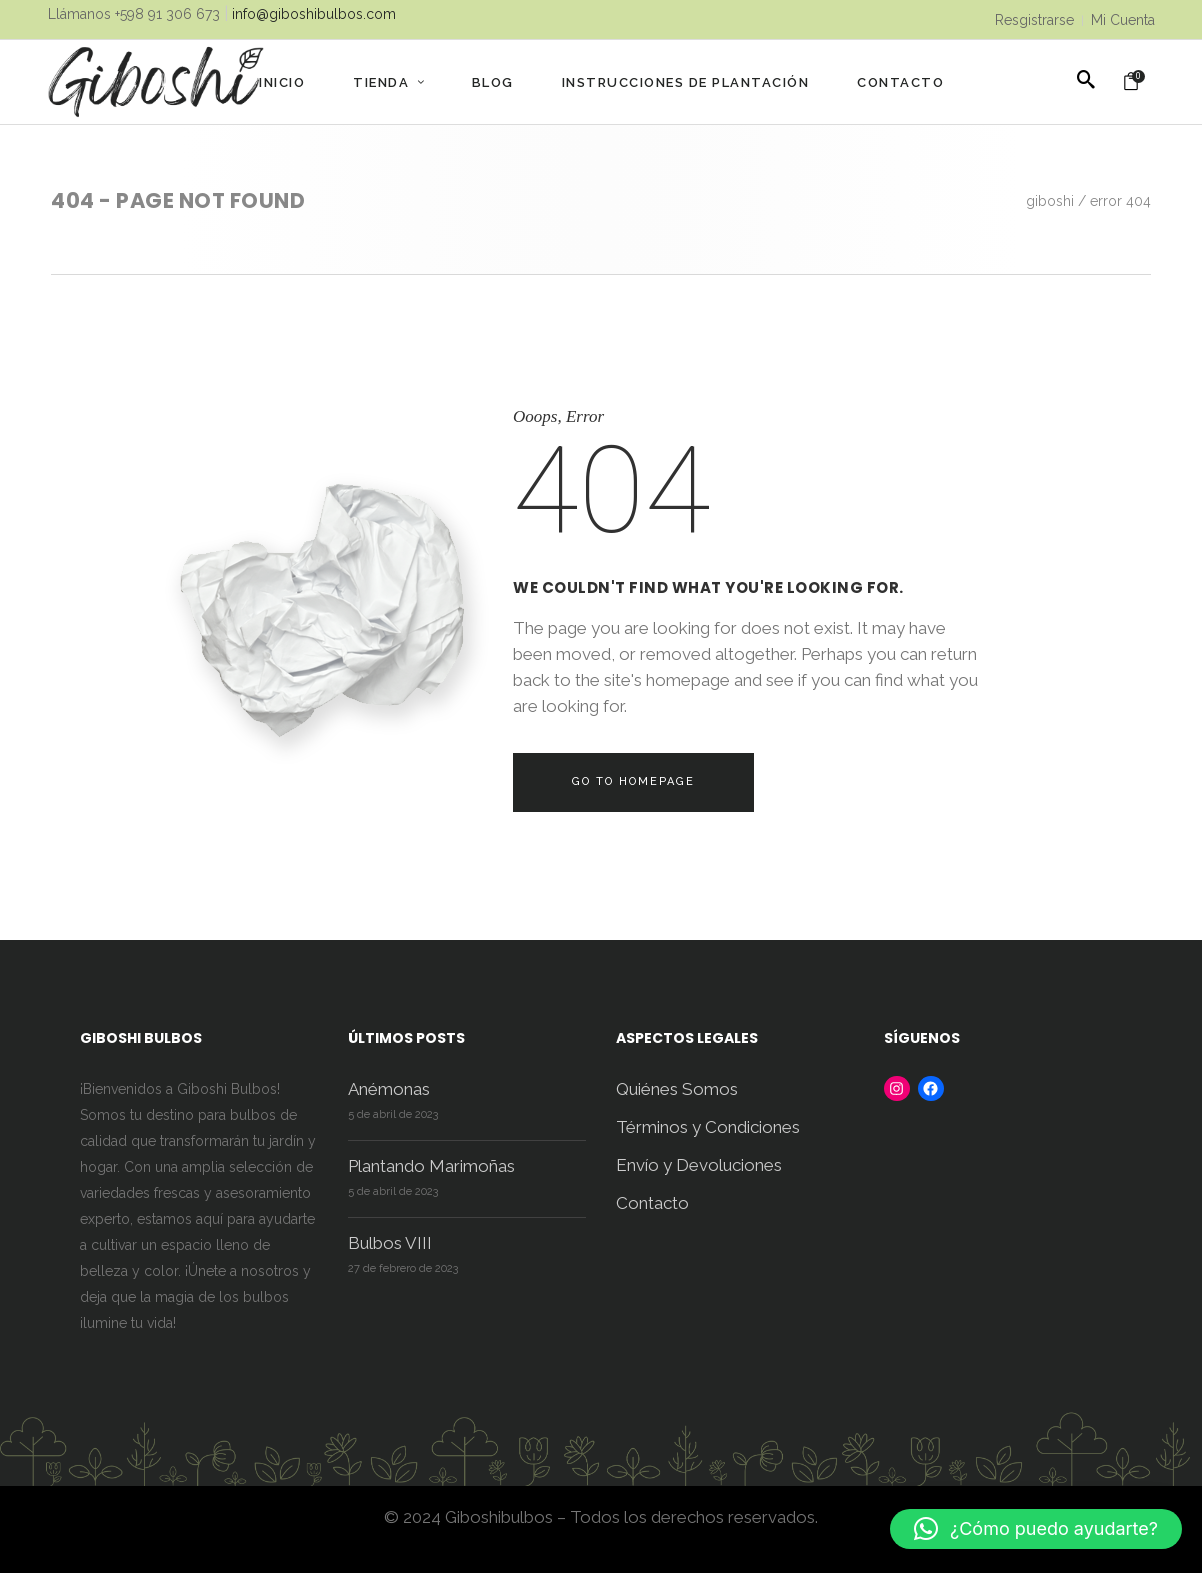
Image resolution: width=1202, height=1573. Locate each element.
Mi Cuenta (1123, 20)
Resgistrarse (1034, 20)
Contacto (652, 1203)
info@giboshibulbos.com (314, 14)
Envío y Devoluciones (699, 1165)
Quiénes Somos (677, 1089)
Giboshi (1050, 201)
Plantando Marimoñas (431, 1166)
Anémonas (389, 1089)
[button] (1036, 1529)
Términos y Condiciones (708, 1127)
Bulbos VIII (390, 1243)
